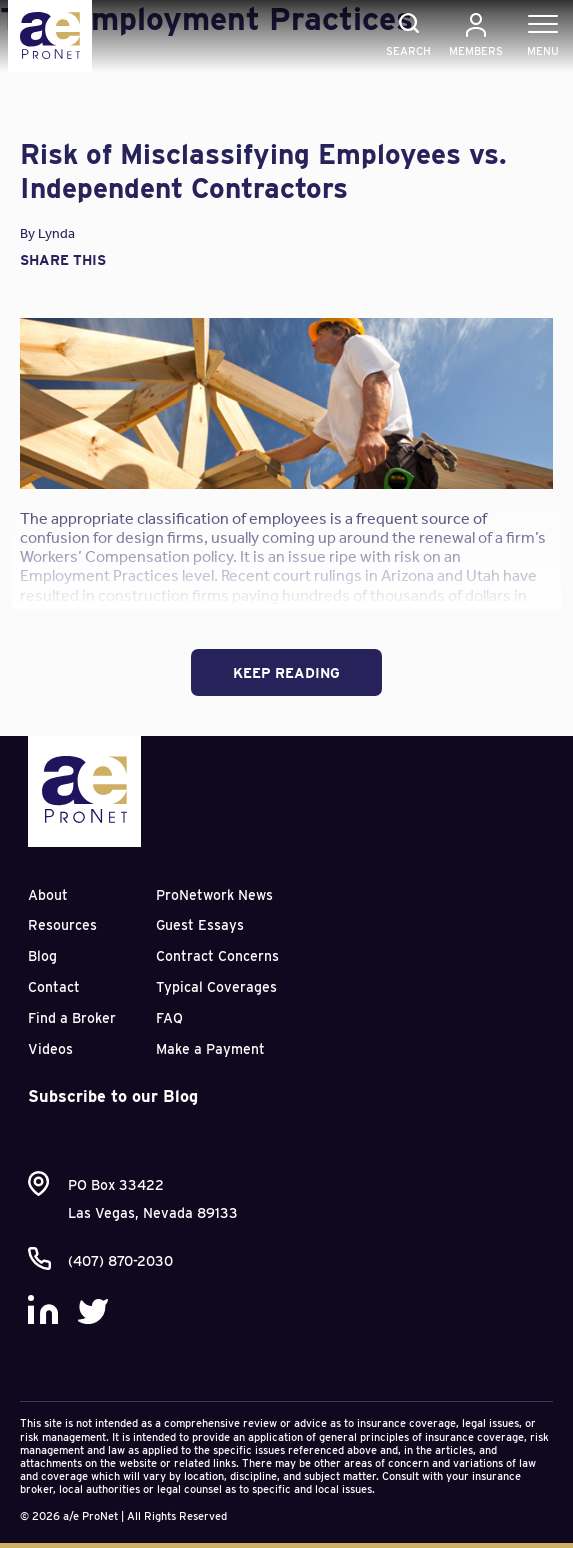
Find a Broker (72, 1018)
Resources (62, 925)
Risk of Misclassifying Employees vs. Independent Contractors (263, 171)
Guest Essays (200, 925)
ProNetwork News (214, 895)
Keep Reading (286, 673)
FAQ (169, 1018)
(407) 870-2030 (120, 1261)
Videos (50, 1049)
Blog (42, 956)
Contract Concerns (217, 956)
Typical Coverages (216, 987)
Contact (54, 987)
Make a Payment (210, 1049)
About (48, 895)
